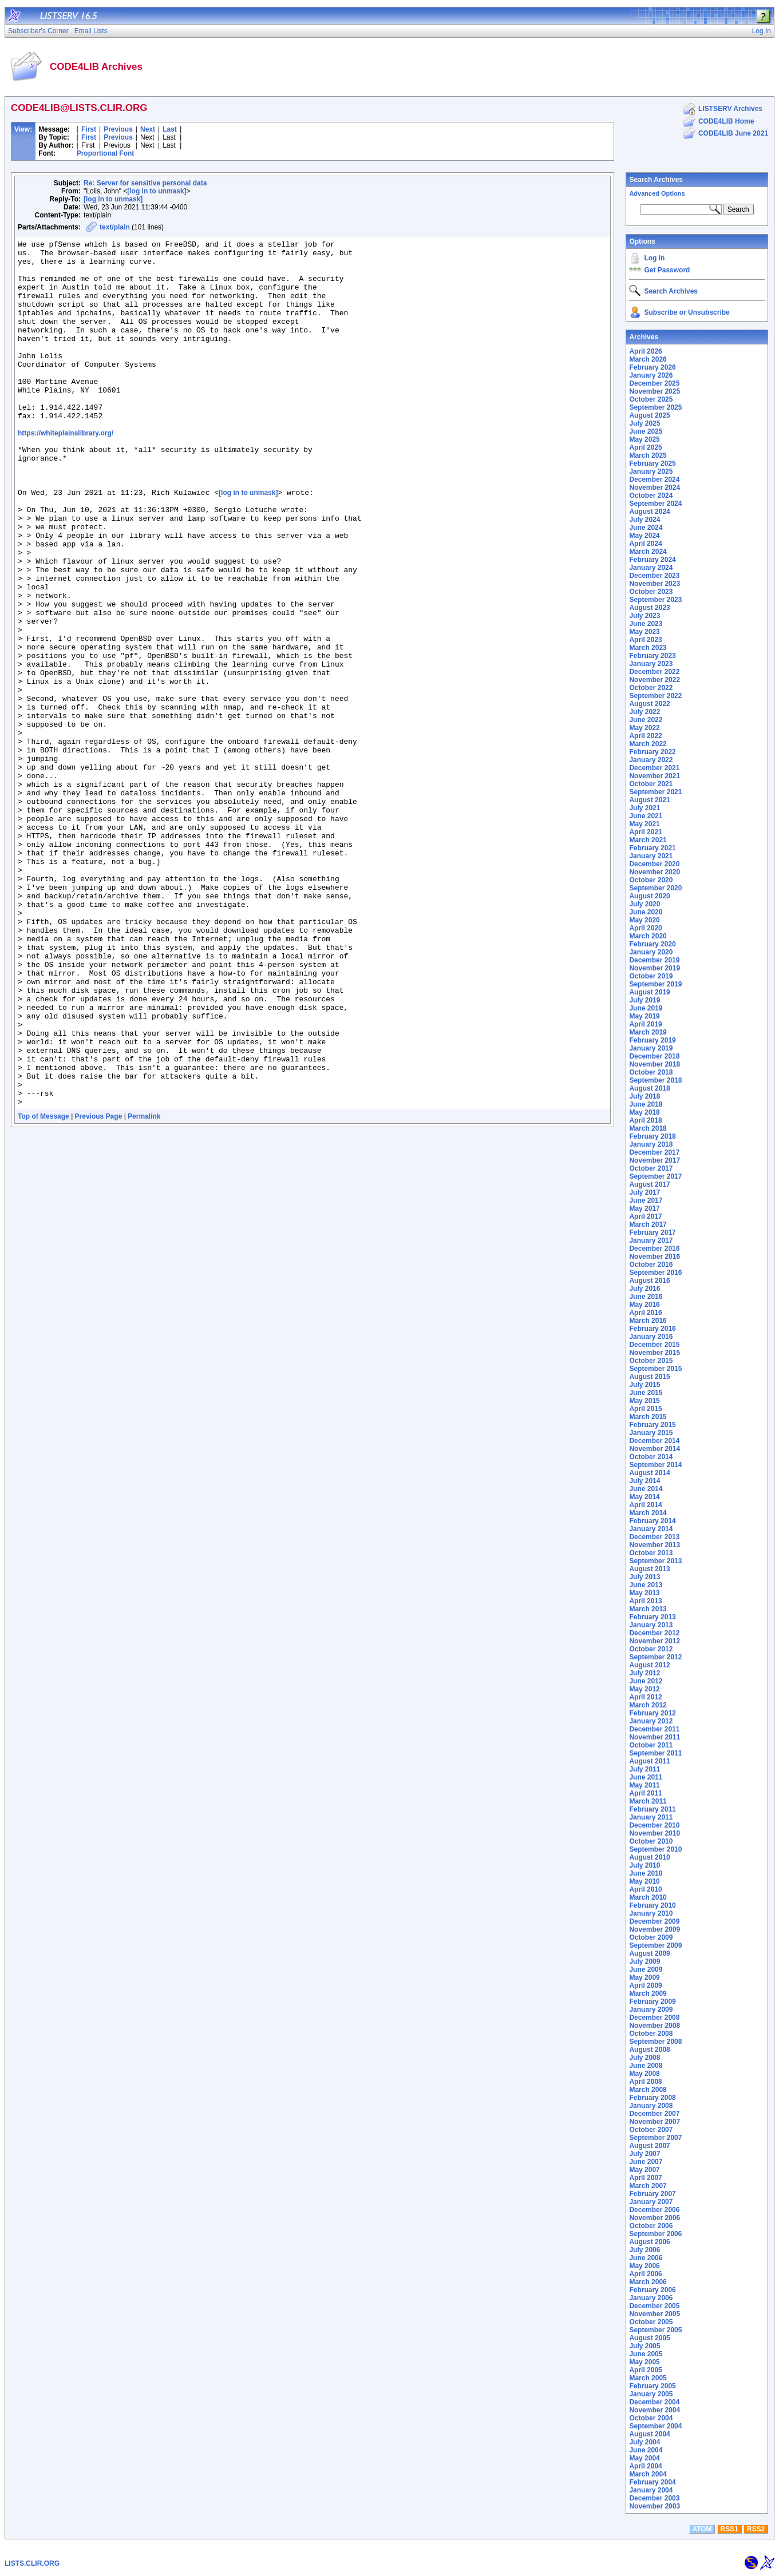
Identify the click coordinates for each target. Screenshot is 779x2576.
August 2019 (649, 992)
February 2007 (652, 2194)
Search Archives (656, 180)
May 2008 (644, 2074)
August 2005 (649, 2338)
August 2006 (649, 2242)
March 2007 (647, 2186)
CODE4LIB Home (726, 121)
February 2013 (652, 1617)
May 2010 (644, 1881)
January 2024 (651, 568)
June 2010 (645, 1873)
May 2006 (644, 2266)
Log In (654, 258)
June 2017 (645, 1200)
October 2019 (651, 976)
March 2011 (647, 1801)
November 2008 (654, 2026)
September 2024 (655, 504)
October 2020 (651, 880)
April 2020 (645, 928)
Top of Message (43, 1288)
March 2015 (647, 1417)
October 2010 (651, 1841)
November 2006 (654, 2218)
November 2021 (654, 776)
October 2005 (651, 2322)
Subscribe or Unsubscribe (686, 312)
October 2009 (651, 1937)
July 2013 (644, 1577)
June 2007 (645, 2162)
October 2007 (651, 2130)
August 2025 (649, 415)
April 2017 (645, 1216)
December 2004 (654, 2402)
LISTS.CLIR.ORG (32, 2563)
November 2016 (654, 1257)
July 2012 (644, 1673)
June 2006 (645, 2258)
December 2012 (654, 1633)
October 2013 (651, 1553)
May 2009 (644, 1977)
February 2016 (652, 1329)
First (88, 129)
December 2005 (654, 2306)
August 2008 (649, 2050)
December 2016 (654, 1249)
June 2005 (645, 2354)
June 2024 (645, 528)
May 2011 (644, 1785)
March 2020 (647, 936)
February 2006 (652, 2290)
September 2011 (655, 1753)
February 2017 (652, 1232)
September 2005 (655, 2330)
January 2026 (651, 375)
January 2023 (651, 664)
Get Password (667, 270)
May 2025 (644, 439)
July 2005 (644, 2346)
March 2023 (647, 648)
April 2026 (645, 351)
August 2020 (649, 896)
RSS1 (729, 2529)
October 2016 (651, 1265)
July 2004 (644, 2442)
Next (147, 129)
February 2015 (652, 1425)
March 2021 (647, 840)
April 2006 (645, 2274)
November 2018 (654, 1064)
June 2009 (645, 1969)
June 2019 (645, 1008)
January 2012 (651, 1721)
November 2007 (654, 2122)
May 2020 (644, 920)
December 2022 (654, 672)
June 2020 (645, 912)
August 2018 (649, 1088)
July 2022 (644, 712)
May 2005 (644, 2362)
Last (170, 129)
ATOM (701, 2529)
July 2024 (644, 520)
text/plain (115, 227)
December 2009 (654, 1921)
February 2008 (652, 2098)
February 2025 (652, 463)
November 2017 (654, 1160)
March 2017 (647, 1224)
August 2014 (649, 1473)
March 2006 (647, 2282)
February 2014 (652, 1521)
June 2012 (645, 1681)
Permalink (144, 1288)
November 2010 (654, 1833)
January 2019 (651, 1048)
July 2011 (644, 1769)
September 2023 (655, 600)
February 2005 (652, 2386)
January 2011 (651, 1817)
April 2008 (645, 2082)
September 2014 (655, 1465)
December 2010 (654, 1825)
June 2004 (645, 2450)
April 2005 (645, 2370)
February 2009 (652, 2002)
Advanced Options (657, 193)
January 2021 (651, 856)
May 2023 (644, 632)
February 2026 (652, 367)
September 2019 (655, 984)
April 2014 (645, 1505)
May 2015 (644, 1401)
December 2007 (654, 2114)
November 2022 (654, 680)
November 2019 (654, 968)
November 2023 (654, 584)
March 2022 (647, 744)
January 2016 (651, 1337)
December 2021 (654, 768)
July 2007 (644, 2154)
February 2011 (652, 1809)
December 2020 (654, 864)
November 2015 (654, 1353)
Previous (118, 129)
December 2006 (654, 2210)
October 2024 (651, 496)
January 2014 (651, 1529)
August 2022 (649, 704)
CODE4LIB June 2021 (733, 133)
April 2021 (645, 832)
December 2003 (654, 2498)
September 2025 (655, 407)
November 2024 (654, 488)
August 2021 (649, 800)
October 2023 (651, 592)
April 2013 (645, 1601)
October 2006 (651, 2226)
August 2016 (649, 1281)
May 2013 (644, 1593)
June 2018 (645, 1104)
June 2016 (645, 1297)
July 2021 (644, 808)
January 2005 (651, 2394)
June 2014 (645, 1489)
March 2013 (647, 1609)
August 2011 (649, 1761)
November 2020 (654, 872)
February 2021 (652, 848)
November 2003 (654, 2506)
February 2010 (652, 1905)
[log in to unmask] (156, 191)
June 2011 (645, 1777)
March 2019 (647, 1032)
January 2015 (651, 1433)
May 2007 (644, 2170)
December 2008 (654, 2018)
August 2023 (649, 608)
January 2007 (651, 2202)
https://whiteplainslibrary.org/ (65, 471)
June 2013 (645, 1585)
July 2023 (644, 616)
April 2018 (645, 1120)
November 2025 (654, 391)
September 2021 (655, 792)
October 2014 (651, 1457)
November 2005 (654, 2314)
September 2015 (655, 1369)
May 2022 (644, 728)
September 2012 (655, 1657)
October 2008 (651, 2034)
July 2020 (644, 904)
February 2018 (652, 1136)
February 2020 (652, 944)
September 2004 (655, 2426)
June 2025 (645, 431)
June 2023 (645, 624)
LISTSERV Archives (730, 109)
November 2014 (654, 1449)
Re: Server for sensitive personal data (145, 183)
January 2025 (651, 471)
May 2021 (644, 824)
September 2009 (655, 1945)
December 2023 (654, 576)
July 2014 (644, 1481)
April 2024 (645, 544)
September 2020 (655, 888)
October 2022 (651, 688)
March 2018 (647, 1128)
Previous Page (98, 1288)
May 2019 (644, 1016)
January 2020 (651, 952)
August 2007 (649, 2146)
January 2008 (651, 2106)
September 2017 (655, 1176)
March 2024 (647, 552)
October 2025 (651, 399)
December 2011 (654, 1729)
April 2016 (645, 1313)
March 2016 (647, 1321)
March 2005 (647, 2378)
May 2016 (644, 1305)
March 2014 (647, 1513)
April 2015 (645, 1409)
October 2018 (651, 1072)
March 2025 (647, 455)
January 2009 (651, 2010)
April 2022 (645, 736)
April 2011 (645, 1793)
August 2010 (649, 1857)
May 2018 (644, 1112)
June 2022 (645, 720)
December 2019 (654, 960)
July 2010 (644, 1865)
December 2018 (654, 1056)
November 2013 (654, 1545)
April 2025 (645, 447)
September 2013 (655, 1561)
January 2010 (651, 1913)
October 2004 (651, 2418)
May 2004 (644, 2458)
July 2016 (644, 1289)
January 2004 (651, 2490)
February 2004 (652, 2482)
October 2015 (651, 1361)
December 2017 (654, 1152)
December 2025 (654, 383)
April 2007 (645, 2178)
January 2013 (651, 1625)
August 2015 (649, 1377)
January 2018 (651, 1144)
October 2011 (651, 1745)
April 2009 (645, 1985)
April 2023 (645, 640)
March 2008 (647, 2090)
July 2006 (644, 2250)
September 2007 (655, 2138)
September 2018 (655, 1080)
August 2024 (649, 512)
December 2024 (654, 479)
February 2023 (652, 656)
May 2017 (644, 1208)
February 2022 (652, 752)
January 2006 (651, 2298)
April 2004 (645, 2466)
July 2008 (644, 2058)
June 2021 (645, 816)
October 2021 (651, 784)
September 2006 (655, 2234)
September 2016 (655, 1273)
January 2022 (651, 760)
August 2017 (649, 1184)
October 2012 (651, 1649)
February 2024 (652, 560)
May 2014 (644, 1497)
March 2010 (647, 1897)
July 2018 (644, 1096)
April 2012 (645, 1697)
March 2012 (647, 1705)
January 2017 (651, 1241)
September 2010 (655, 1849)
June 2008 (645, 2066)
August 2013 (649, 1569)
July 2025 (644, 423)
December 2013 (654, 1537)
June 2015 (645, 1393)
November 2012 (654, 1641)
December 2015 (654, 1345)
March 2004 (647, 2474)
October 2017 (651, 1168)
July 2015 (644, 1385)
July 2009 (644, 1961)
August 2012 (649, 1665)
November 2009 (654, 1929)
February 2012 (652, 1713)
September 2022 (655, 696)
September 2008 (655, 2042)
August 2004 (649, 2434)
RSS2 (756, 2529)
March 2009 (647, 1994)
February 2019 (652, 1040)
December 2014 (654, 1441)
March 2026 (647, 359)
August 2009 (649, 1953)
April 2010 (645, 1889)
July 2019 (644, 1000)
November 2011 (654, 1737)
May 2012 (644, 1689)
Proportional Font (106, 153)
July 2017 (644, 1192)
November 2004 (654, 2410)
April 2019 (645, 1024)
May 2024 (644, 536)
